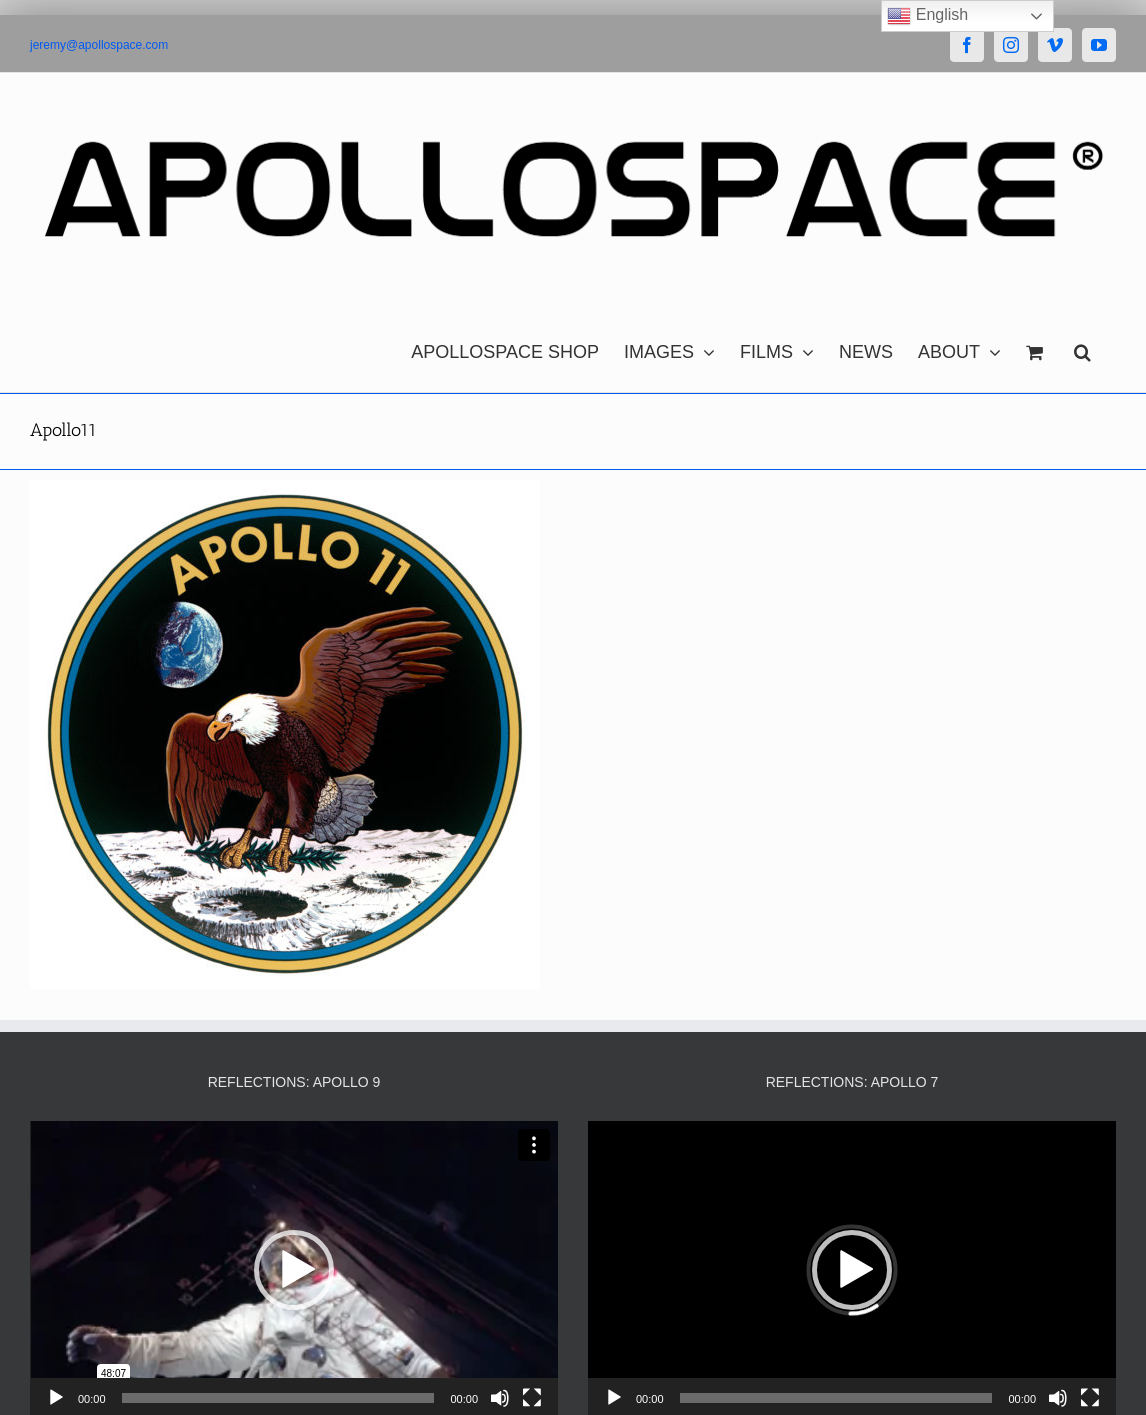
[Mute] (500, 1398)
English (927, 16)
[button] (1082, 347)
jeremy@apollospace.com (99, 45)
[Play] (56, 1398)
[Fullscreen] (532, 1398)
